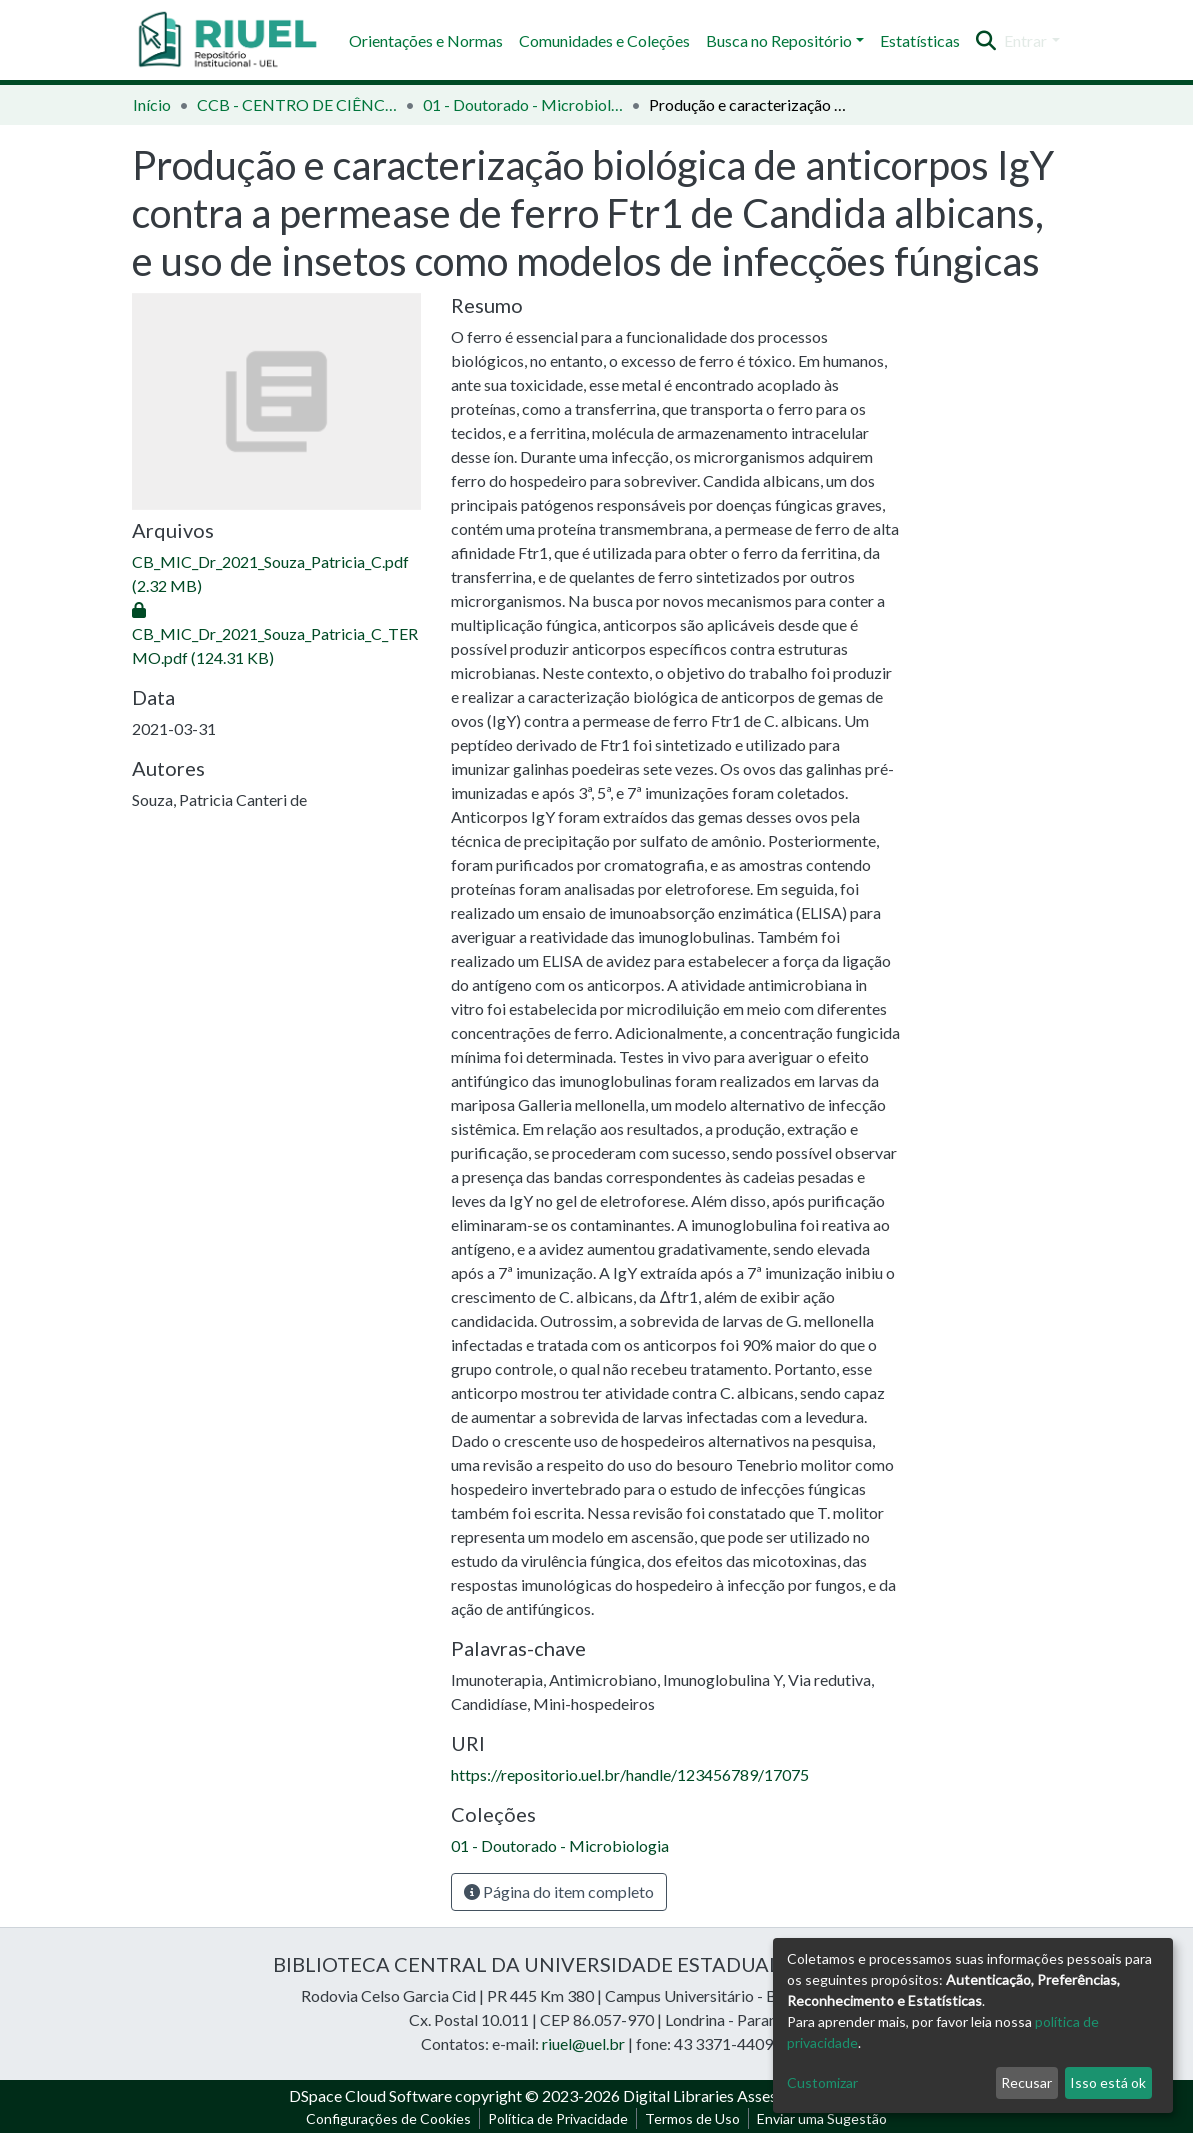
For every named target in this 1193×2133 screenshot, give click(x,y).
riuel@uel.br (583, 2043)
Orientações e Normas (426, 40)
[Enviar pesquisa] (985, 41)
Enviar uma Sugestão (822, 2118)
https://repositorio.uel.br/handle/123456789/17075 (630, 1774)
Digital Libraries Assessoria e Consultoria (764, 2095)
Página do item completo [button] (559, 1891)
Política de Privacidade (558, 2118)
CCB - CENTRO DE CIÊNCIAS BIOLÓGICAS (297, 104)
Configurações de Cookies (388, 2118)
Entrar (1025, 40)
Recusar (1026, 2082)
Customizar (822, 2082)
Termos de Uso (692, 2118)
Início (152, 104)
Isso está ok (1108, 2082)
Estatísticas (920, 40)
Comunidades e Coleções (604, 40)
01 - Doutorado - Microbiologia (523, 104)
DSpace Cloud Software (370, 2095)
